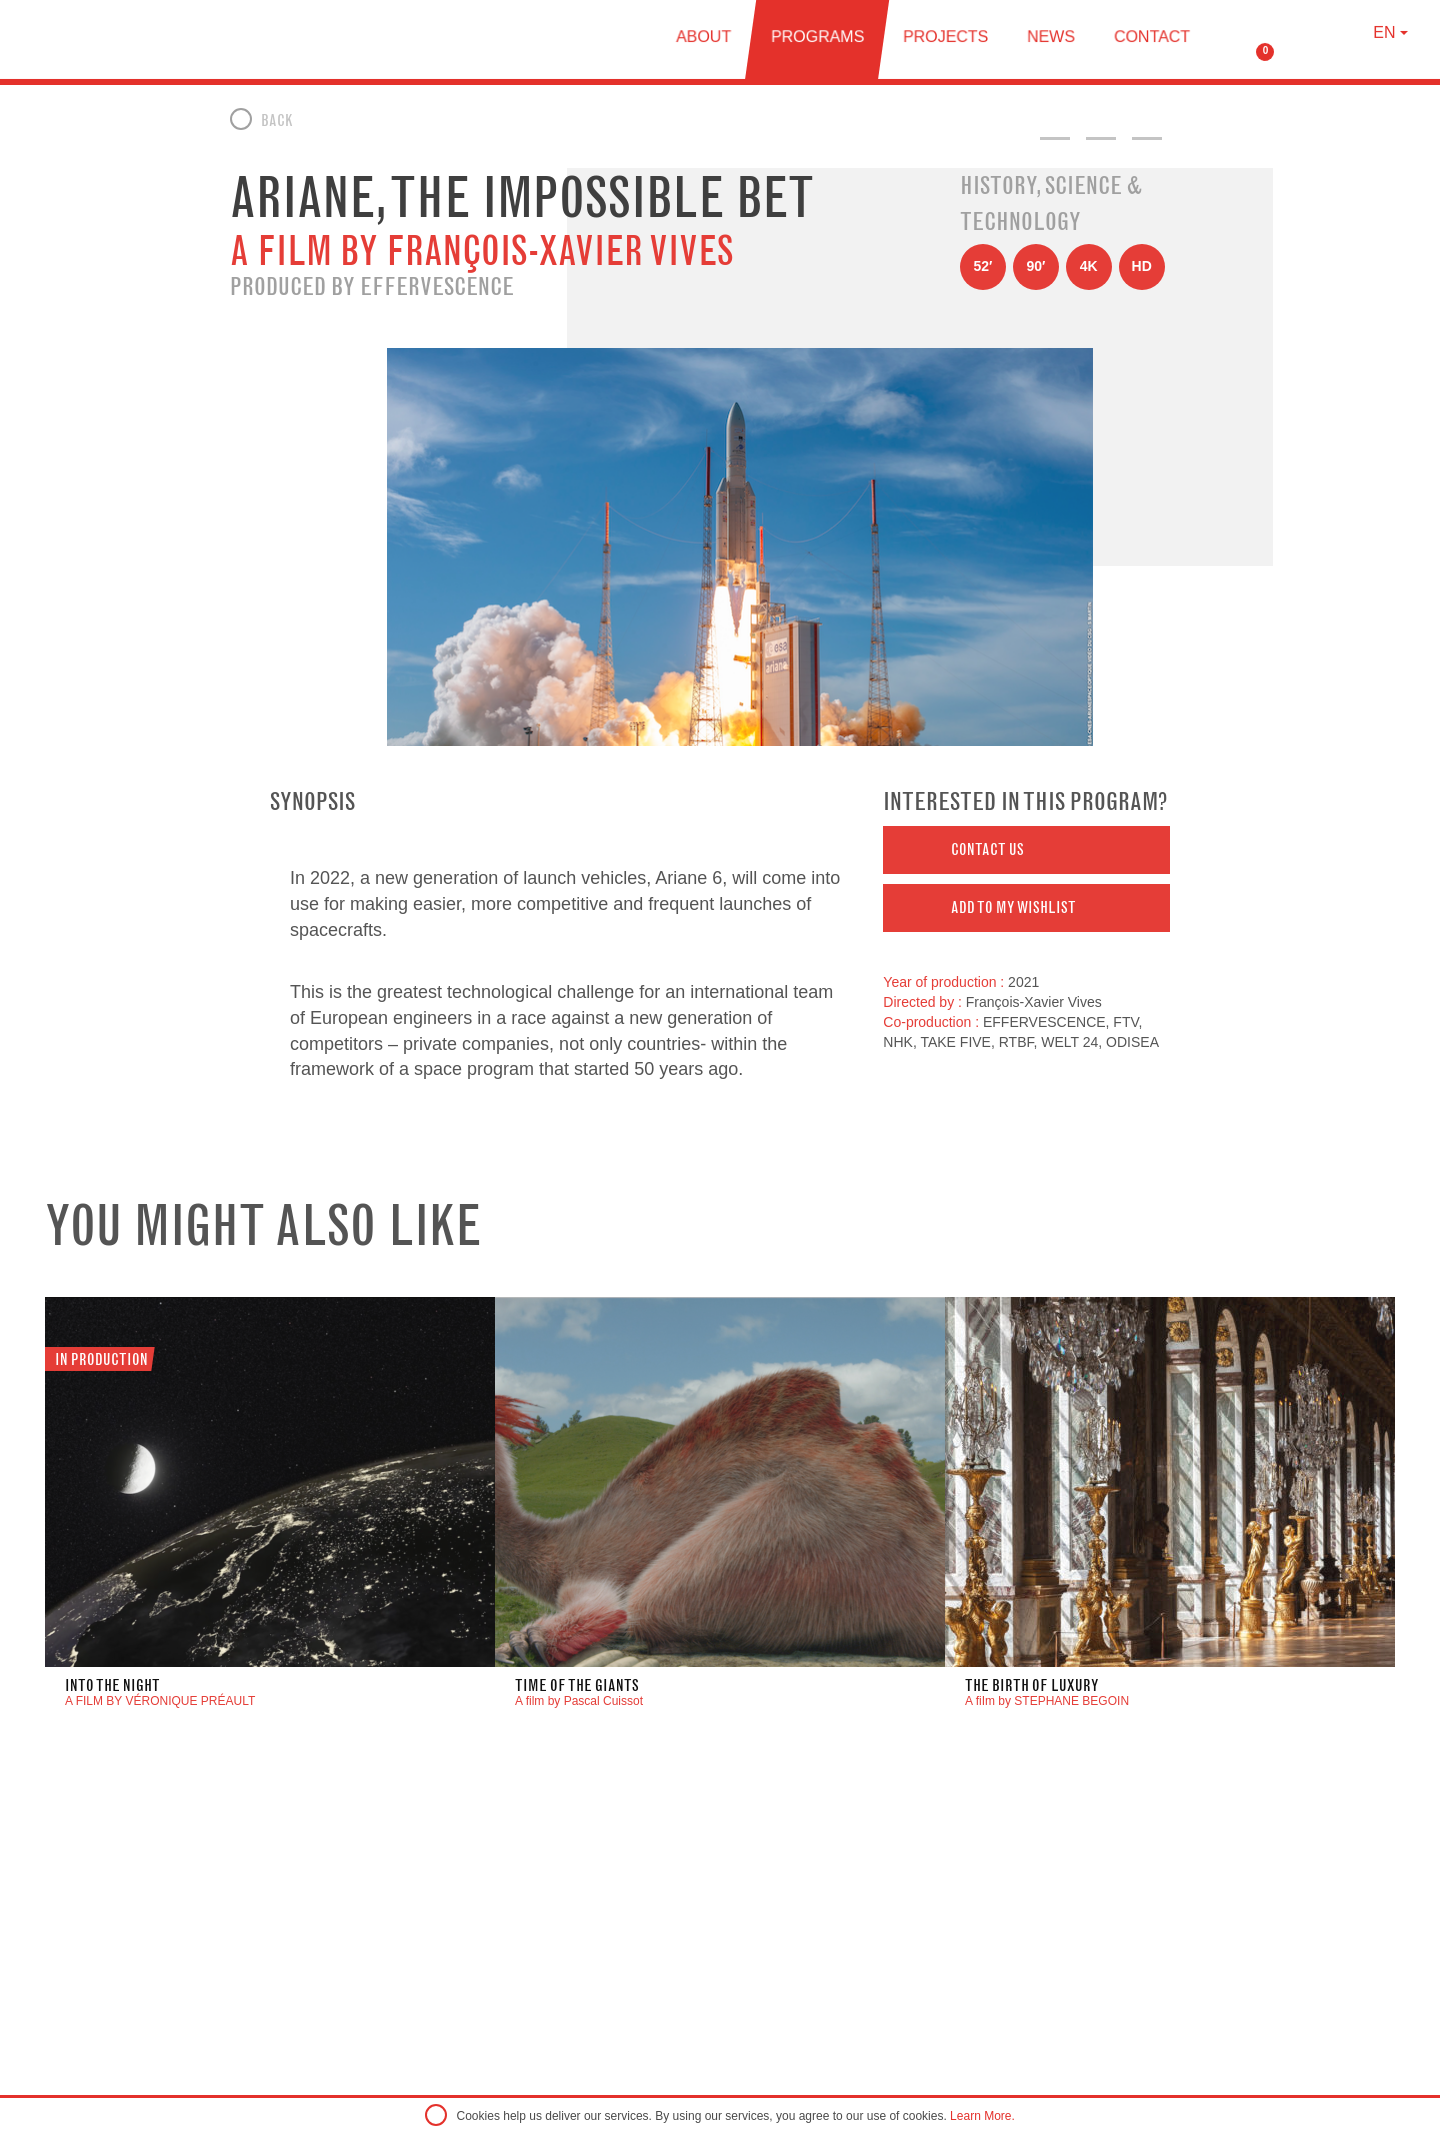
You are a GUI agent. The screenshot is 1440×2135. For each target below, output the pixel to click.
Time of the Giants (577, 1685)
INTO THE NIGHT (112, 1685)
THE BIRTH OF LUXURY (1032, 1685)
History (998, 185)
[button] (1026, 850)
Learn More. (982, 2116)
